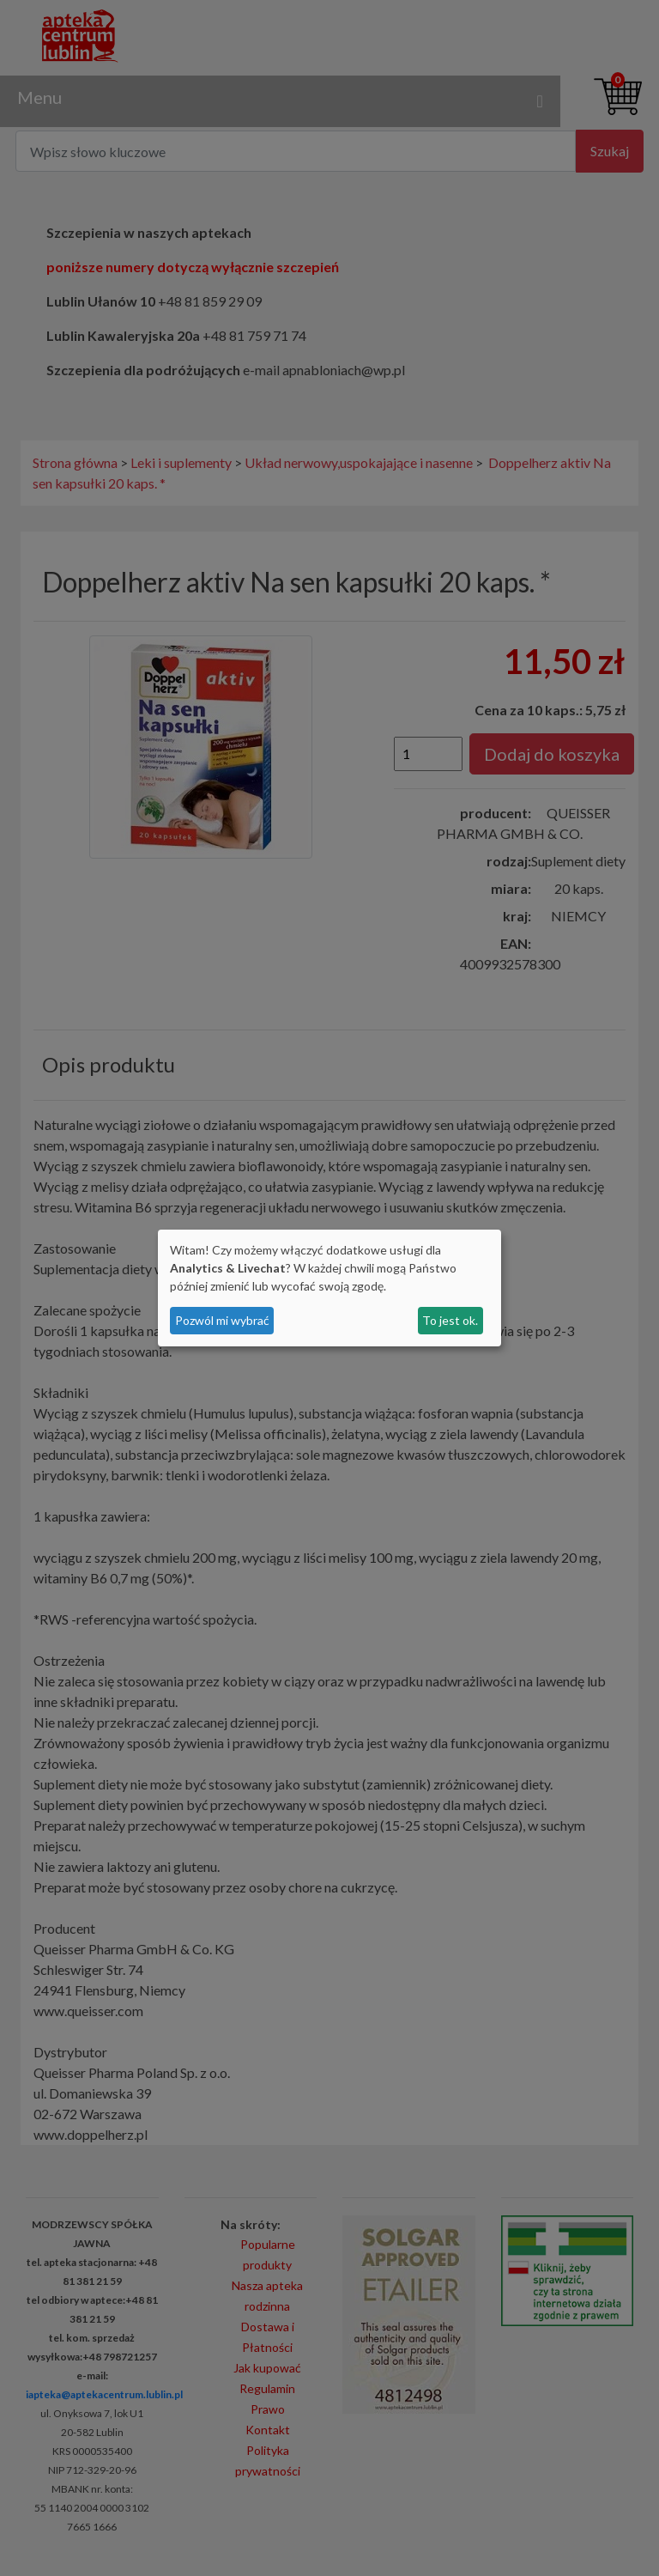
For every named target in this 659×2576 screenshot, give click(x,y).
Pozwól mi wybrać (222, 1320)
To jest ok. (450, 1320)
